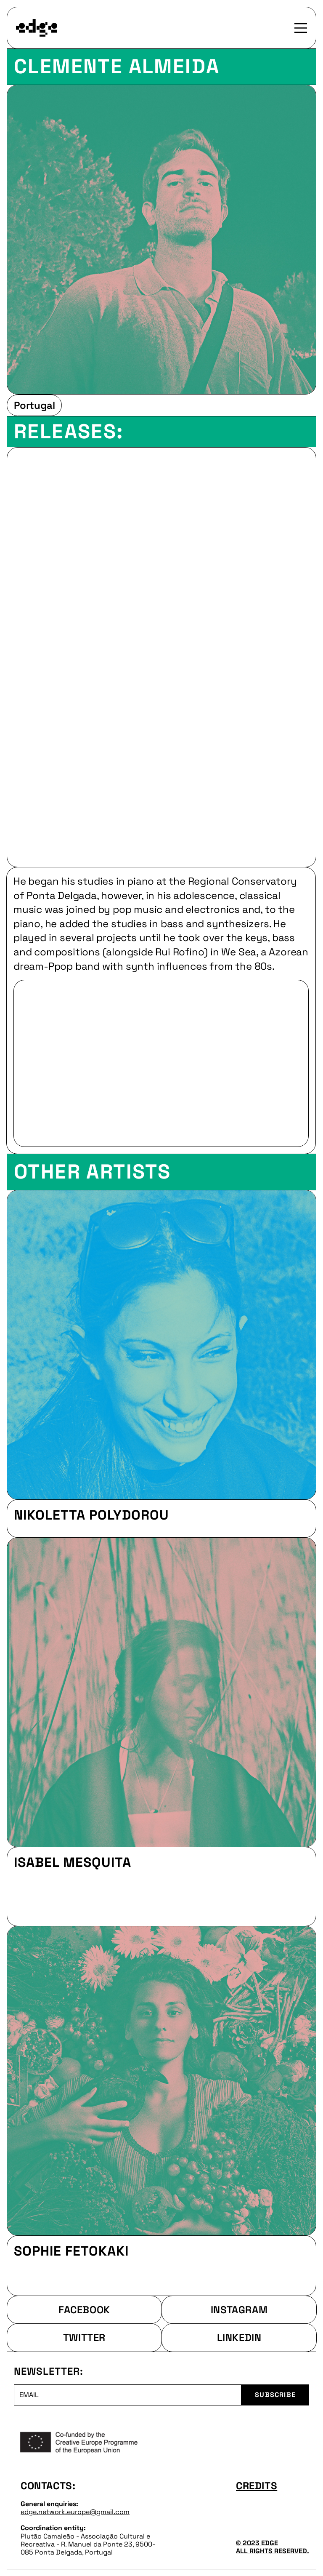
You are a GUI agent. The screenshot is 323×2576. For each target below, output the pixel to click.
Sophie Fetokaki (71, 2251)
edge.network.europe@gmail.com (75, 2511)
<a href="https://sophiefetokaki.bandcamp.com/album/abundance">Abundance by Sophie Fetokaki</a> (161, 2277)
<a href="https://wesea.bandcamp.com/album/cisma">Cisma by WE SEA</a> (161, 653)
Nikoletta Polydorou (91, 1515)
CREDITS (256, 2485)
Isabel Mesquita (72, 1862)
